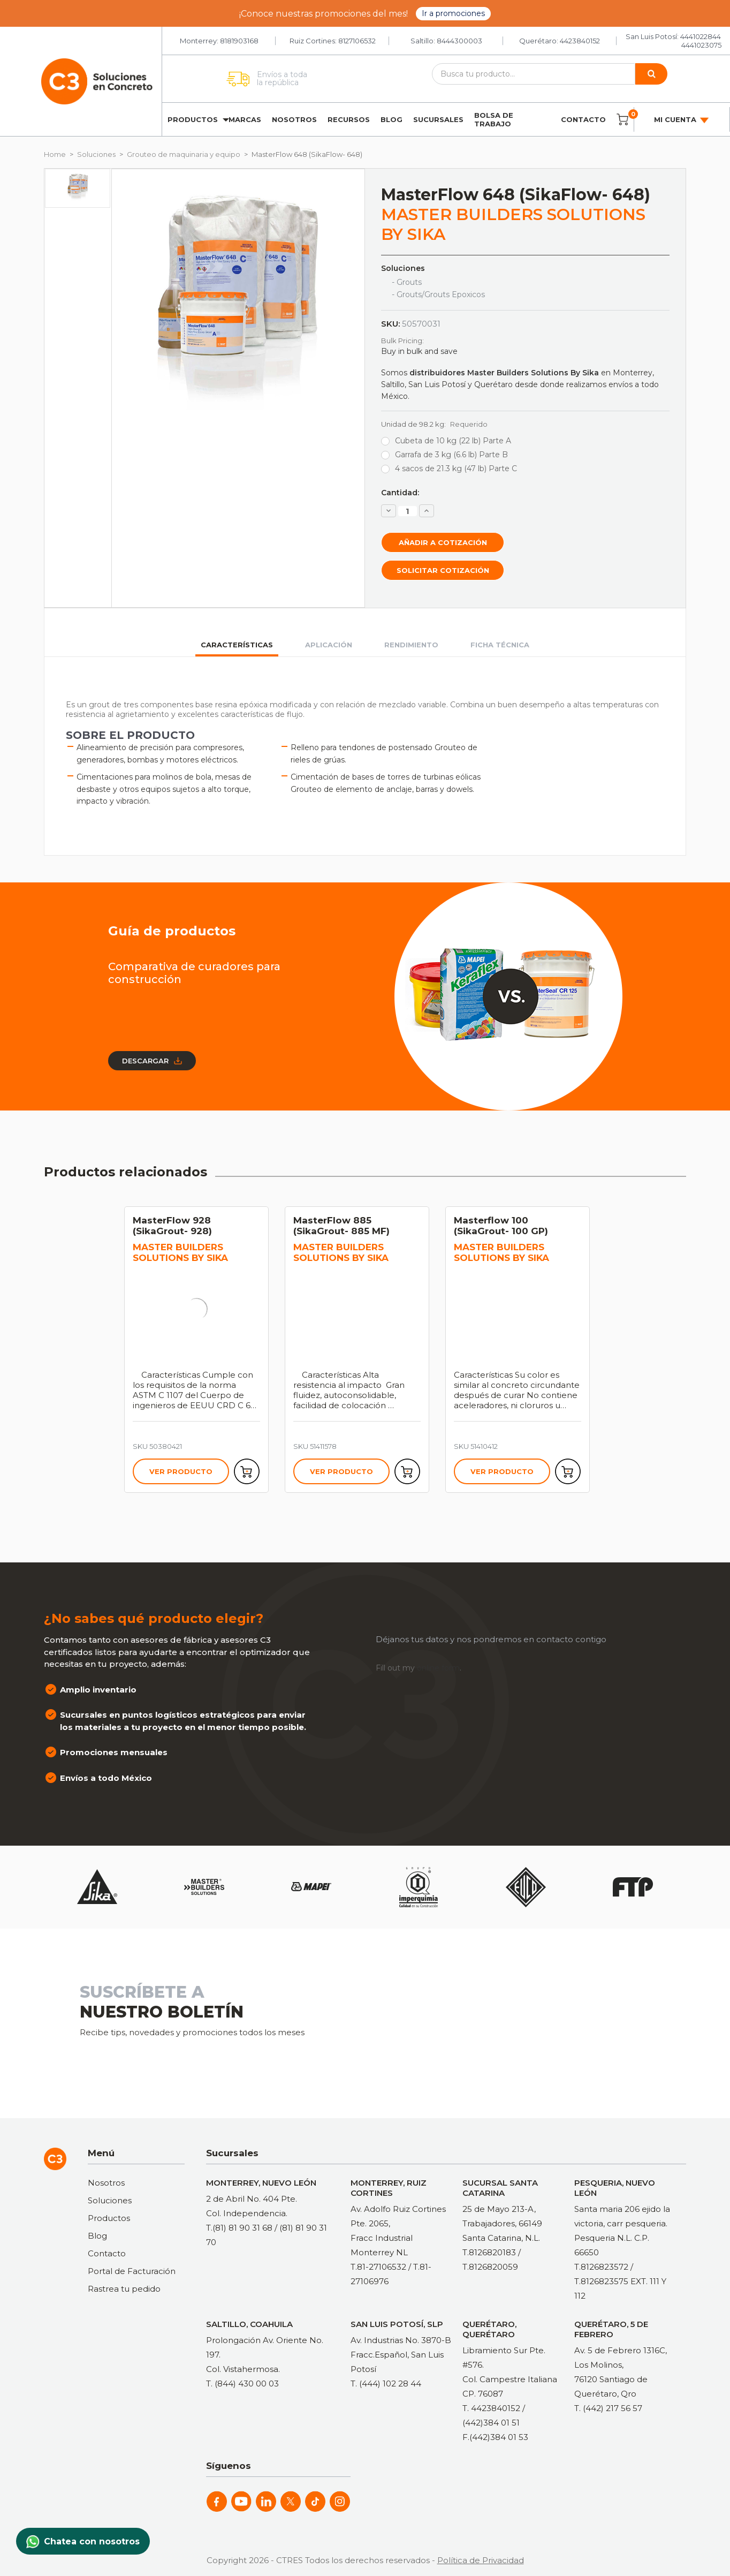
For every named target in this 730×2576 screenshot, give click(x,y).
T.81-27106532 (378, 2267)
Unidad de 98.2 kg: (434, 424)
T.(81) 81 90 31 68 (239, 2228)
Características (237, 644)
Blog (391, 119)
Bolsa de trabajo (493, 119)
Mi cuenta (682, 119)
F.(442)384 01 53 (495, 2437)
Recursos (349, 119)
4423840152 (580, 40)
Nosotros (294, 119)
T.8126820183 (489, 2252)
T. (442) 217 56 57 (608, 2408)
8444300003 (459, 40)
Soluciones (110, 2200)
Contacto (583, 119)
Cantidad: (400, 492)
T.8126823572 (601, 2267)
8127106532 (357, 40)
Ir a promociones (453, 13)
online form (438, 1668)
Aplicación (328, 644)
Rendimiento (411, 644)
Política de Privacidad (480, 2560)
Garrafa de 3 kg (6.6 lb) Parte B (451, 454)
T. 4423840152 (491, 2408)
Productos (193, 119)
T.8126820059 (490, 2267)
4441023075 (701, 45)
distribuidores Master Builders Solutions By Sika (504, 372)
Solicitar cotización (443, 570)
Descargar (152, 1060)
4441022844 (700, 36)
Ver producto (180, 1471)
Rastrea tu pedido (124, 2289)
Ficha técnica (499, 644)
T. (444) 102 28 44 (386, 2383)
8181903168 (239, 40)
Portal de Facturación (132, 2271)
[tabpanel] (204, 1349)
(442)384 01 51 (491, 2423)
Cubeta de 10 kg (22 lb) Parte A (453, 440)
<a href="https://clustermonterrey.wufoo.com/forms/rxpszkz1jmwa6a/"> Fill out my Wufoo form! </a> (516, 2022)
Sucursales (438, 119)
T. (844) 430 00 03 (242, 2383)
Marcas (245, 119)
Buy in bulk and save (419, 351)
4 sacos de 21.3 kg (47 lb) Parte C (456, 468)
